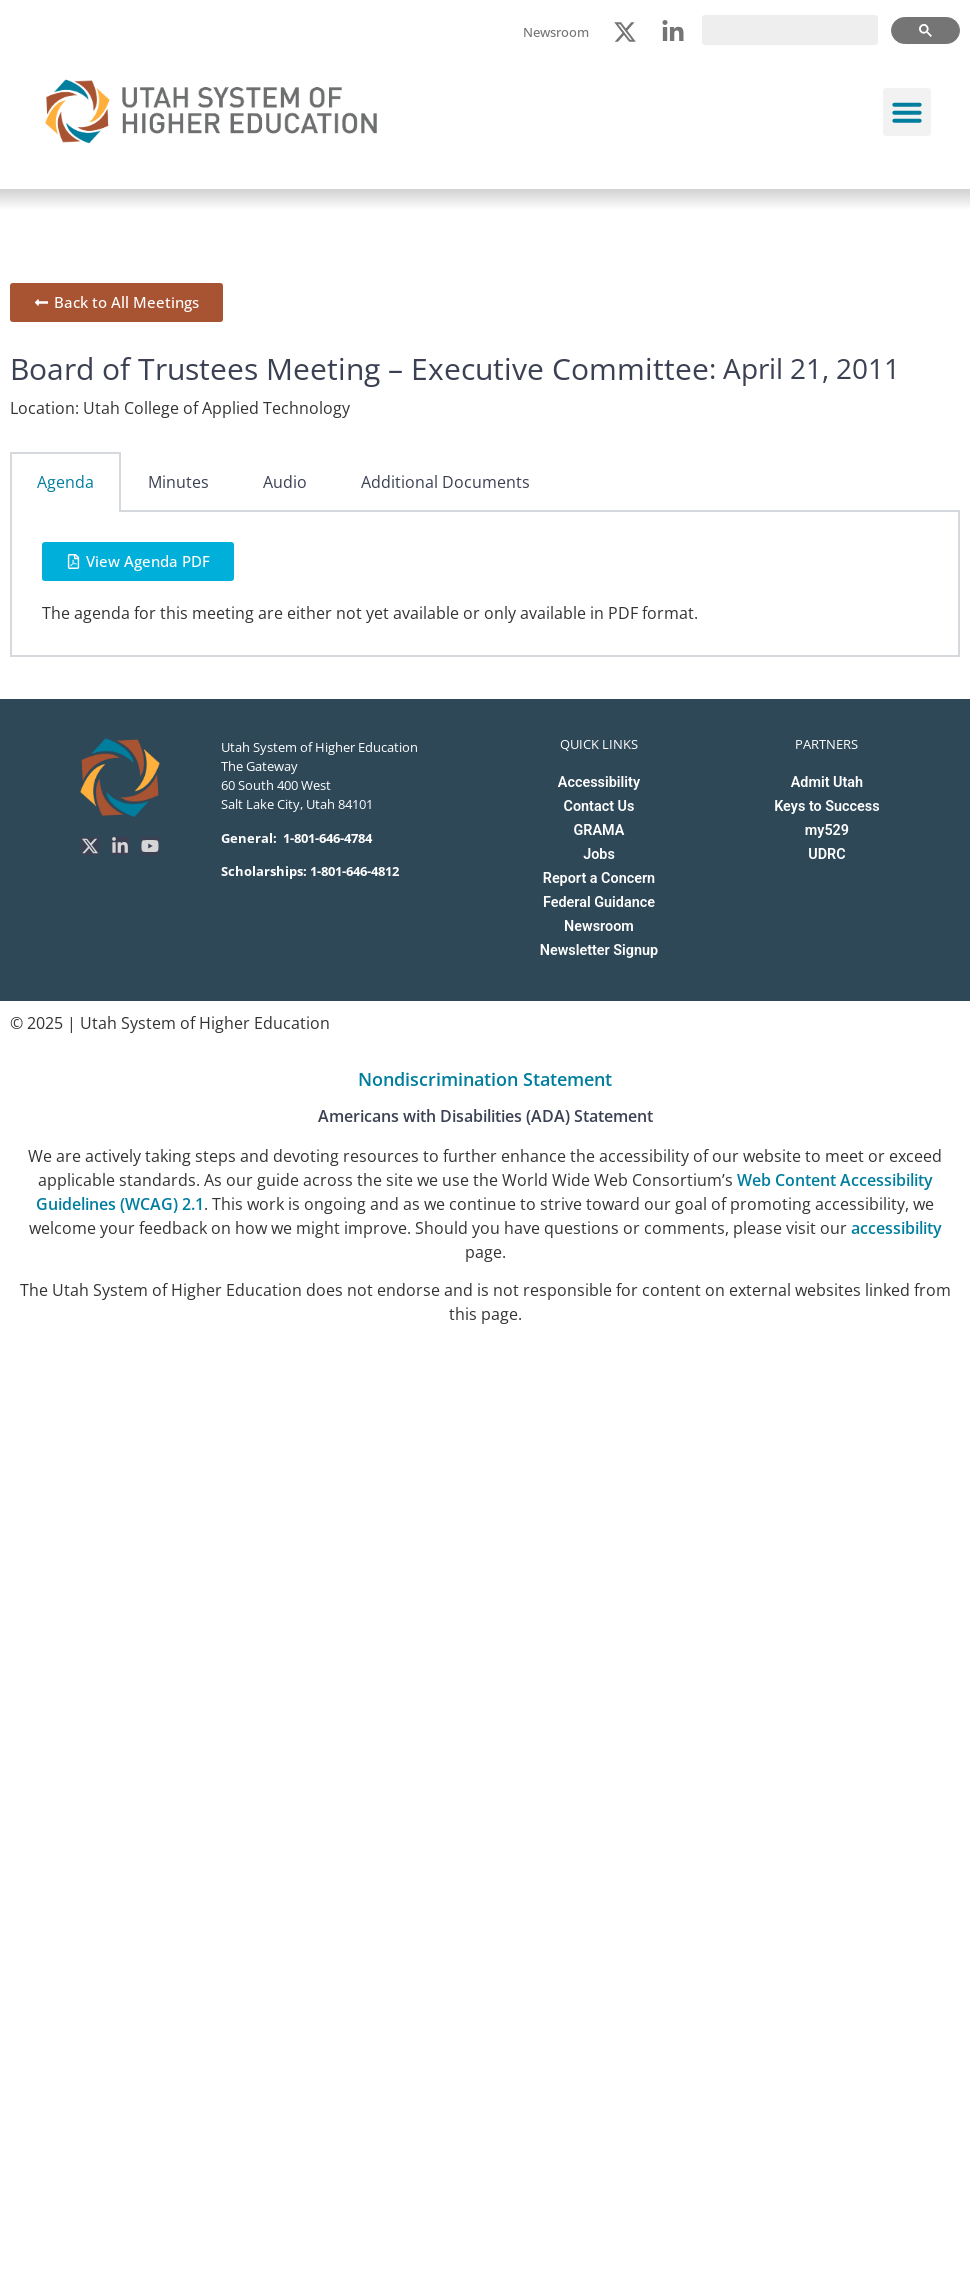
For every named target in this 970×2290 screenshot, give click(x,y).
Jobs (599, 854)
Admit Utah (827, 782)
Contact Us (599, 806)
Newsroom (599, 926)
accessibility (896, 1228)
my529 (827, 830)
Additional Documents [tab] (445, 482)
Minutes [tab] (178, 482)
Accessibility (599, 782)
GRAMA (599, 830)
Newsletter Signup (599, 950)
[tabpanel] (485, 584)
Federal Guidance (599, 902)
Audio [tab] (285, 482)
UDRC (826, 854)
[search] (790, 30)
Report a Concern (599, 878)
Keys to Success (826, 806)
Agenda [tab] (65, 482)
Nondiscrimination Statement (485, 1079)
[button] (907, 112)
